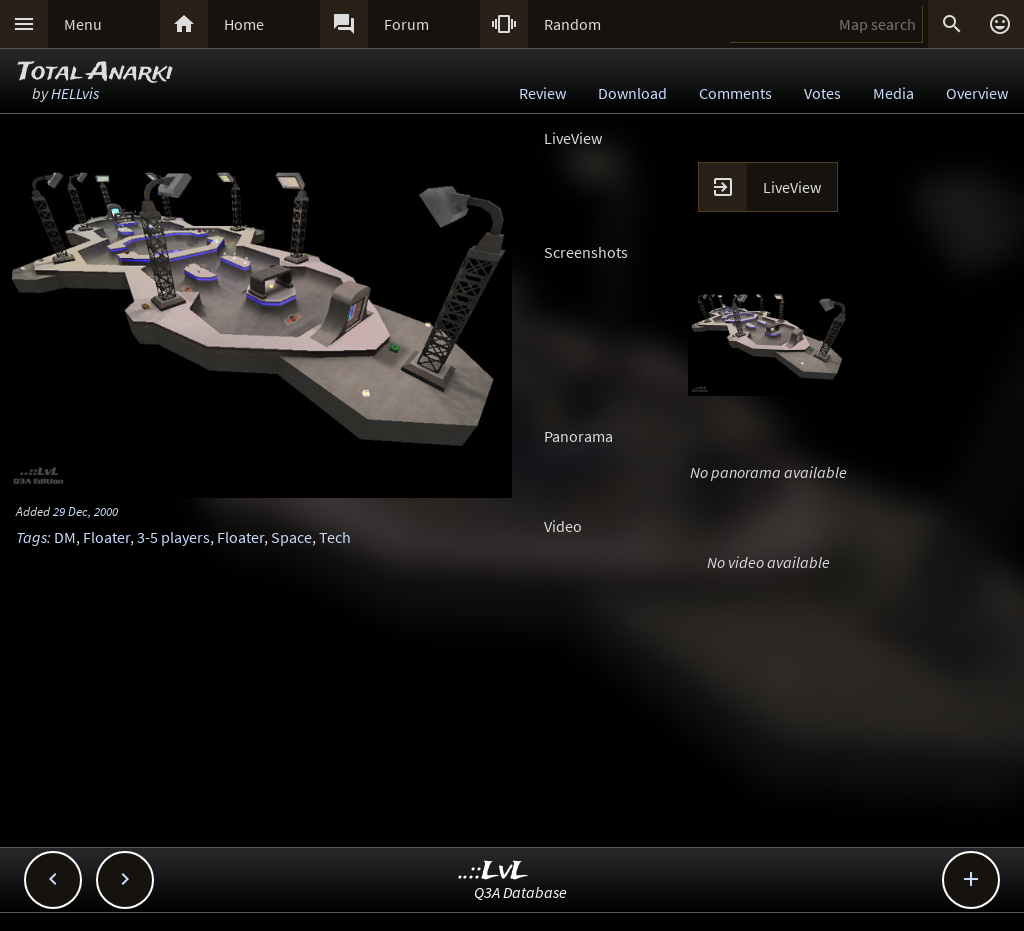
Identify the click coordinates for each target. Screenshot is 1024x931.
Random (572, 24)
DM (65, 537)
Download (632, 93)
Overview (977, 93)
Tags (31, 537)
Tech (335, 537)
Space (291, 537)
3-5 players (173, 537)
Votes (822, 93)
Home (244, 24)
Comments (735, 93)
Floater (106, 537)
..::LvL (493, 871)
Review (542, 93)
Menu (83, 24)
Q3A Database (520, 892)
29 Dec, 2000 (85, 511)
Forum (406, 24)
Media (893, 93)
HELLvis (75, 93)
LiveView (792, 187)
